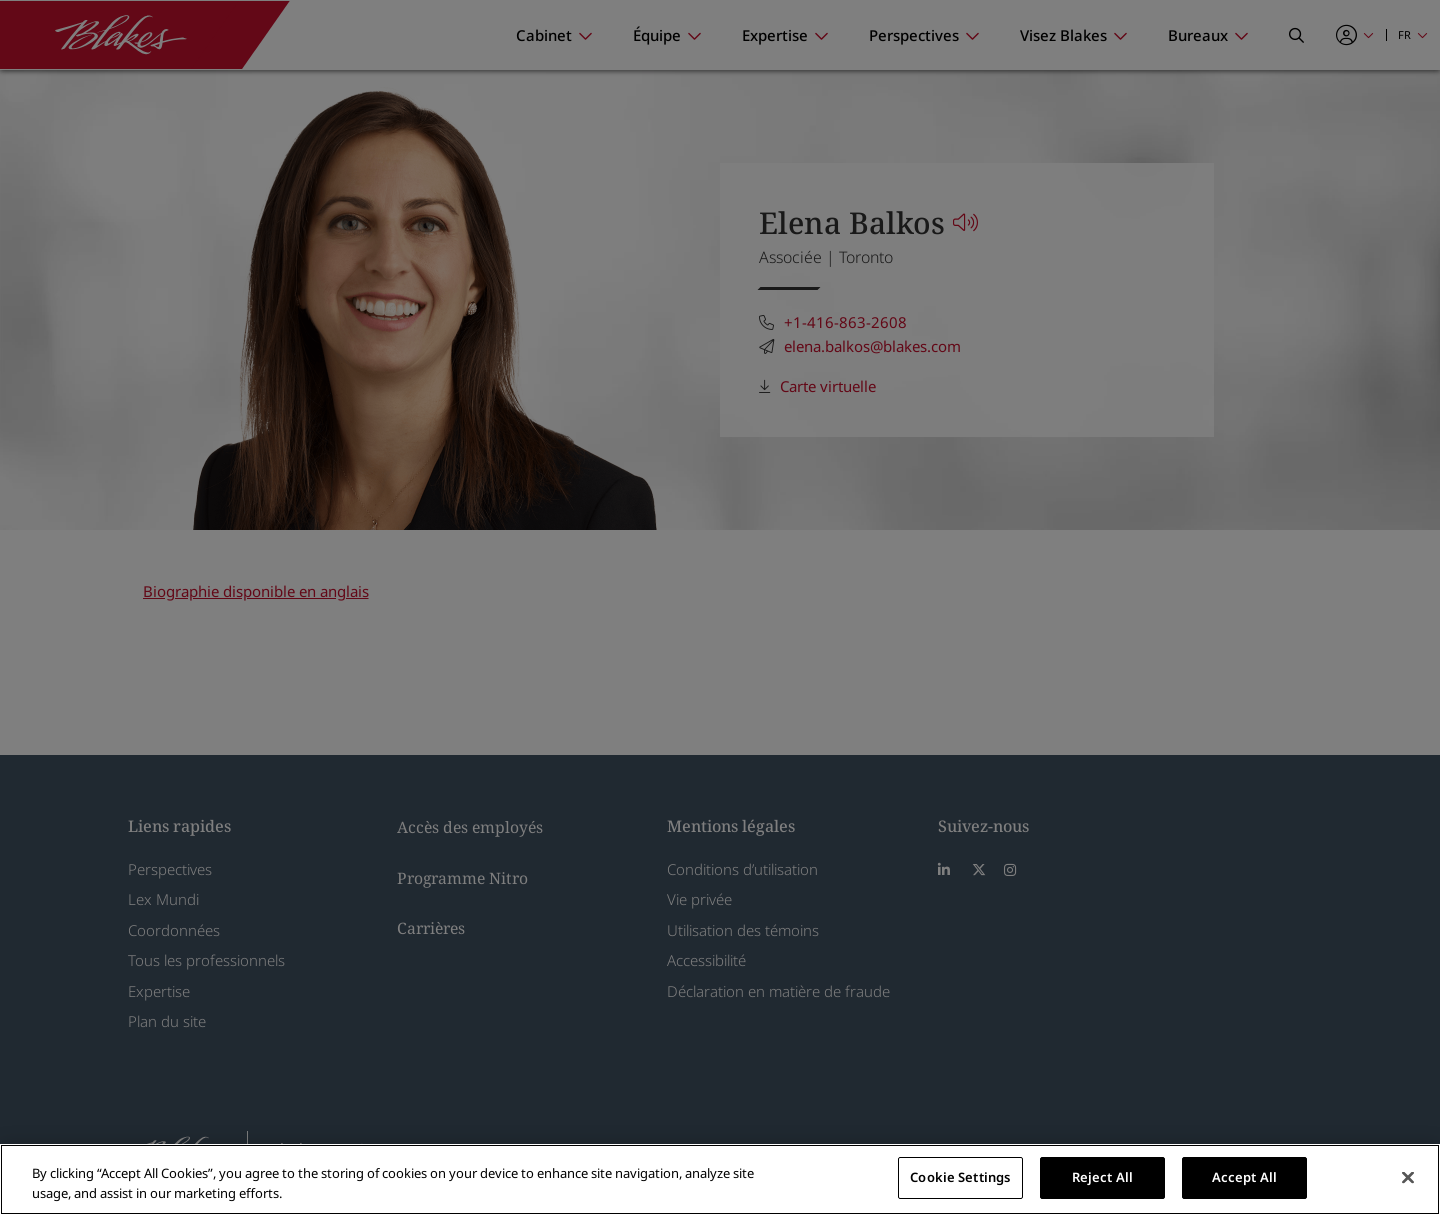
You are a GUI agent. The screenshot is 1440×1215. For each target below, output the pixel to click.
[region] (720, 1179)
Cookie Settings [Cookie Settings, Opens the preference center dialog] (960, 1177)
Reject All (1102, 1177)
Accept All (1244, 1177)
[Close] (1408, 1177)
